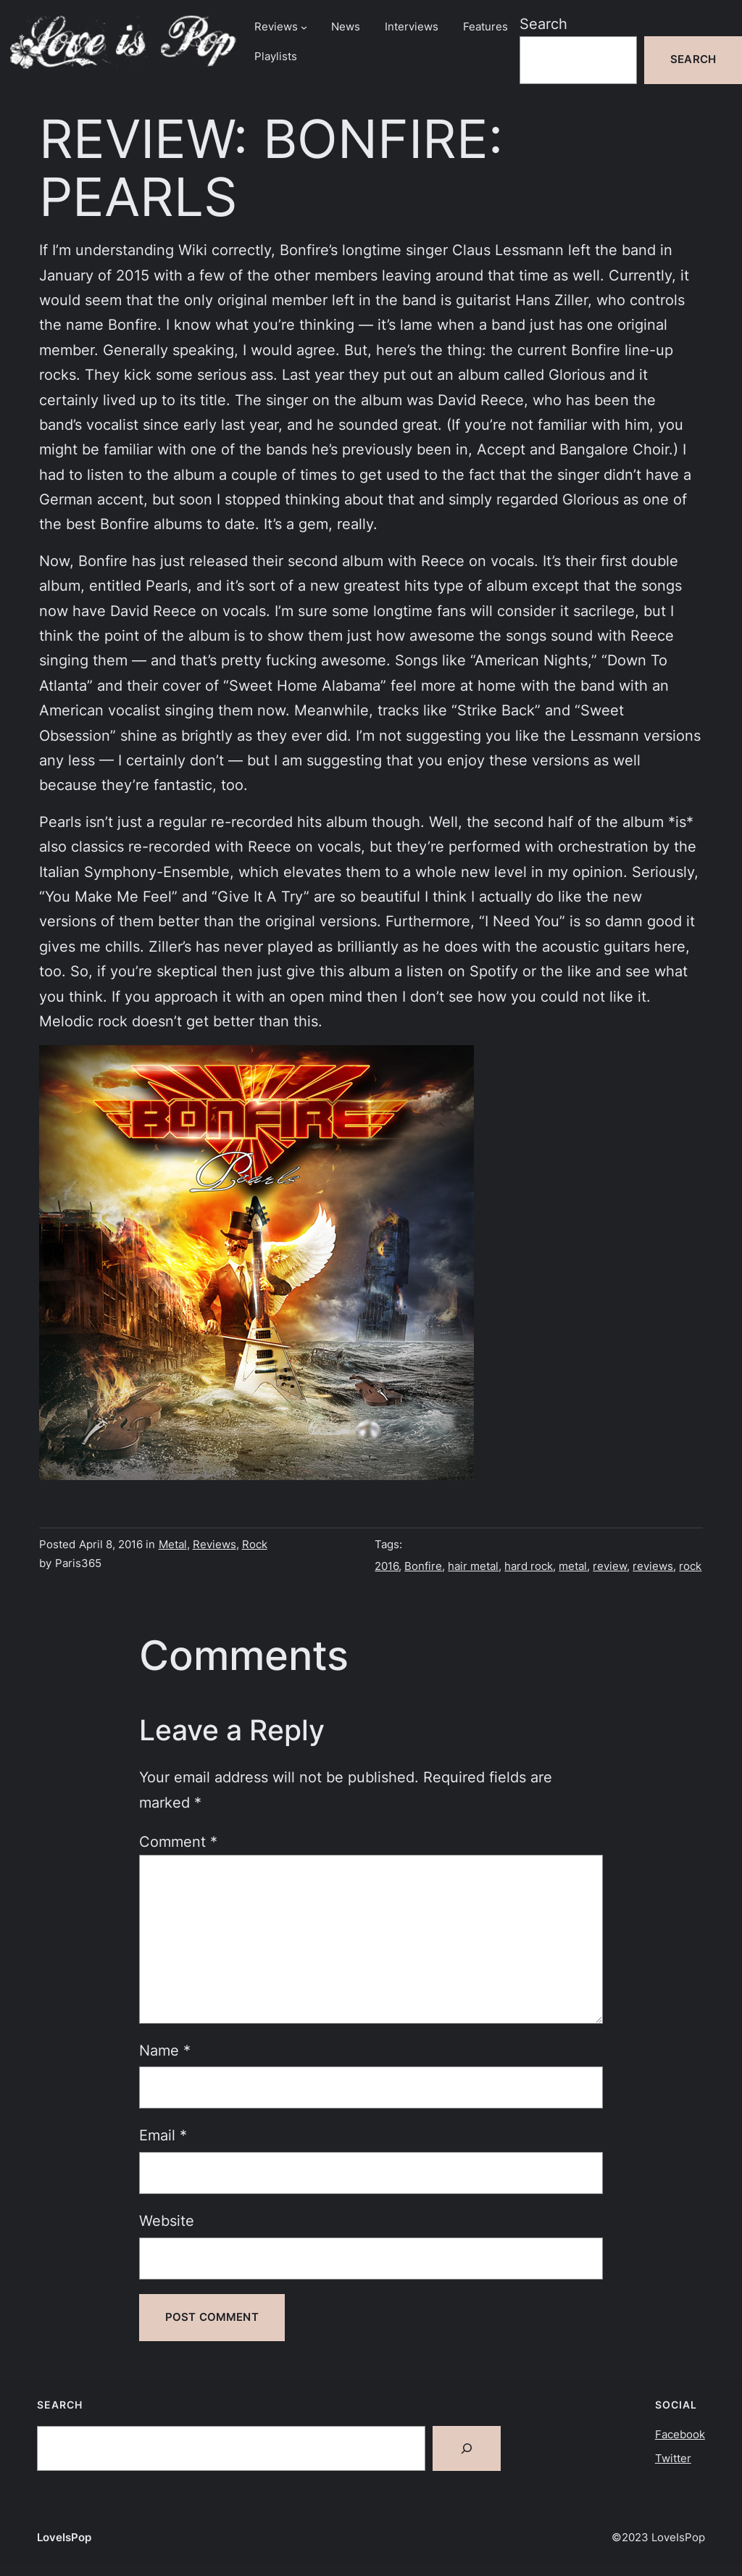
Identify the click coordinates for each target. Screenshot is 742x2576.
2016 (387, 1566)
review (610, 1566)
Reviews (214, 1544)
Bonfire (423, 1566)
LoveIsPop (64, 2537)
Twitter (673, 2458)
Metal (173, 1544)
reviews (653, 1566)
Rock (254, 1544)
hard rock (528, 1566)
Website (166, 2220)
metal (573, 1566)
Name (165, 2050)
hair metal (473, 1566)
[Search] (467, 2448)
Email (163, 2135)
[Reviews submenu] (304, 27)
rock (690, 1566)
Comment (178, 1841)
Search (543, 23)
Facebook (680, 2434)
